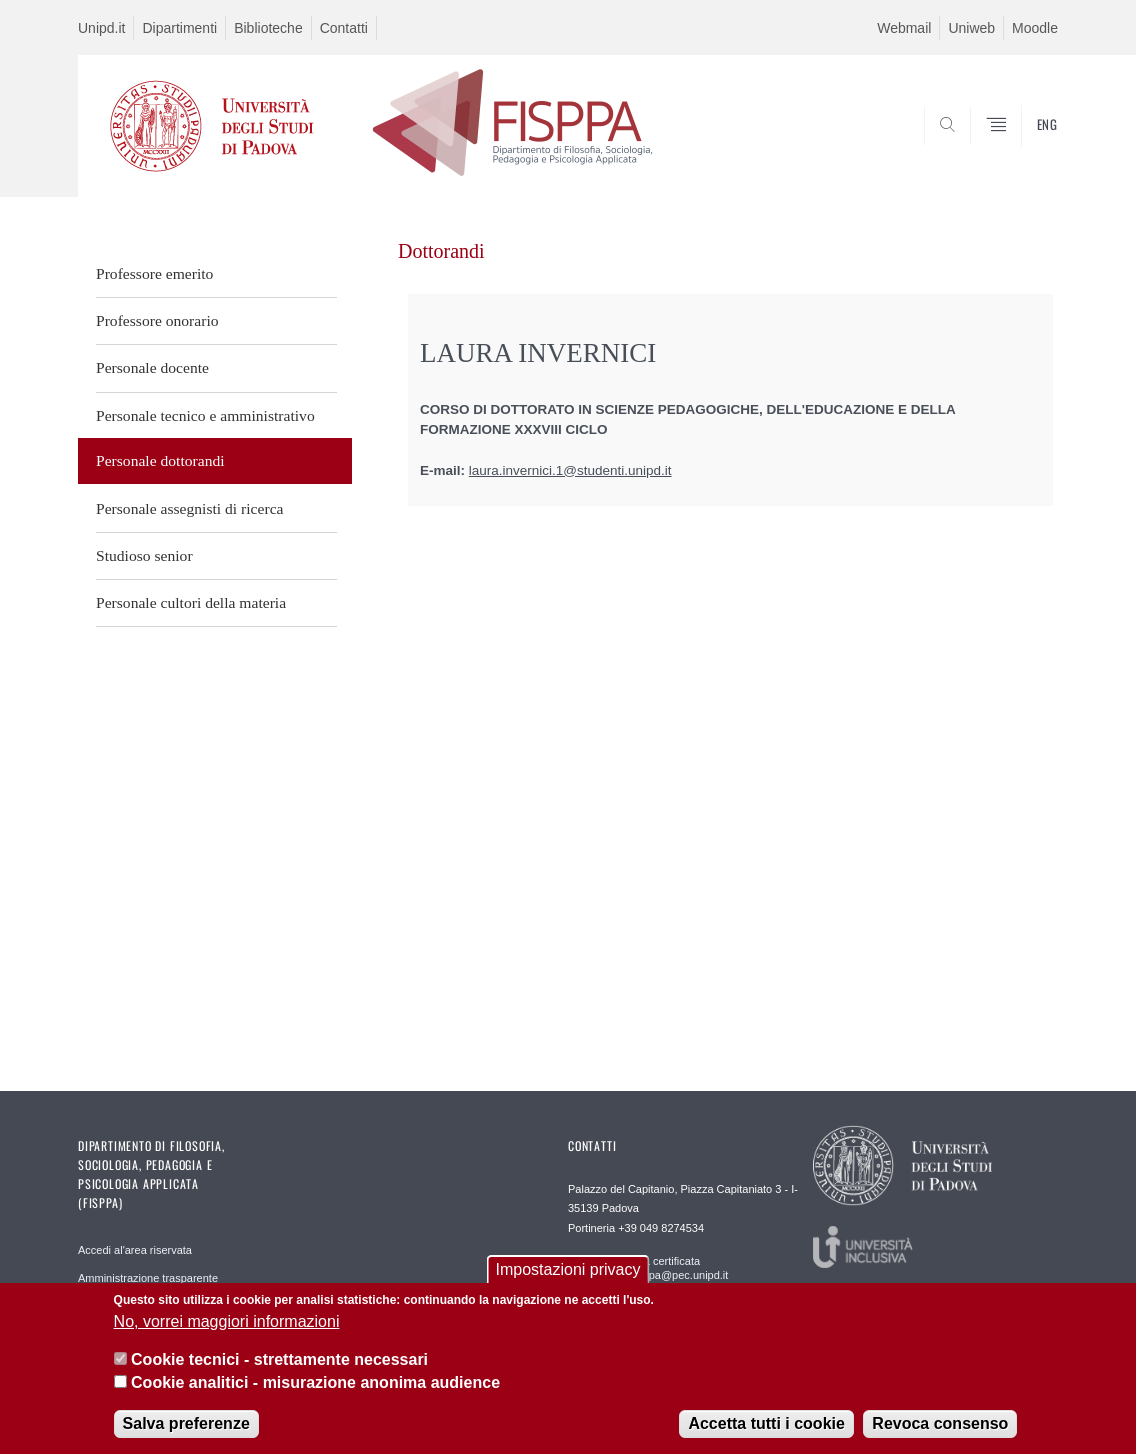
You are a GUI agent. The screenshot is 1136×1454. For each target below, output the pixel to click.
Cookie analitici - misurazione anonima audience (315, 1384)
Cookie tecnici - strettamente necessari (279, 1361)
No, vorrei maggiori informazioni (227, 1323)
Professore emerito (154, 273)
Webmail (904, 28)
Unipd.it (101, 28)
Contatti (344, 28)
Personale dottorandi (160, 460)
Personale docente (152, 367)
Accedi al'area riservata (135, 1250)
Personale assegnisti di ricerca (190, 508)
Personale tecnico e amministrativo (205, 415)
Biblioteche (268, 28)
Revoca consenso (940, 1425)
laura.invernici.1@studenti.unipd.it (570, 470)
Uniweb (971, 28)
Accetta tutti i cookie (766, 1425)
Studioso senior (144, 555)
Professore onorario (157, 320)
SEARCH (1023, 149)
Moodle (1035, 28)
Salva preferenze (186, 1425)
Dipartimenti (179, 28)
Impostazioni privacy (568, 1272)
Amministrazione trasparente (148, 1278)
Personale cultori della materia (191, 602)
